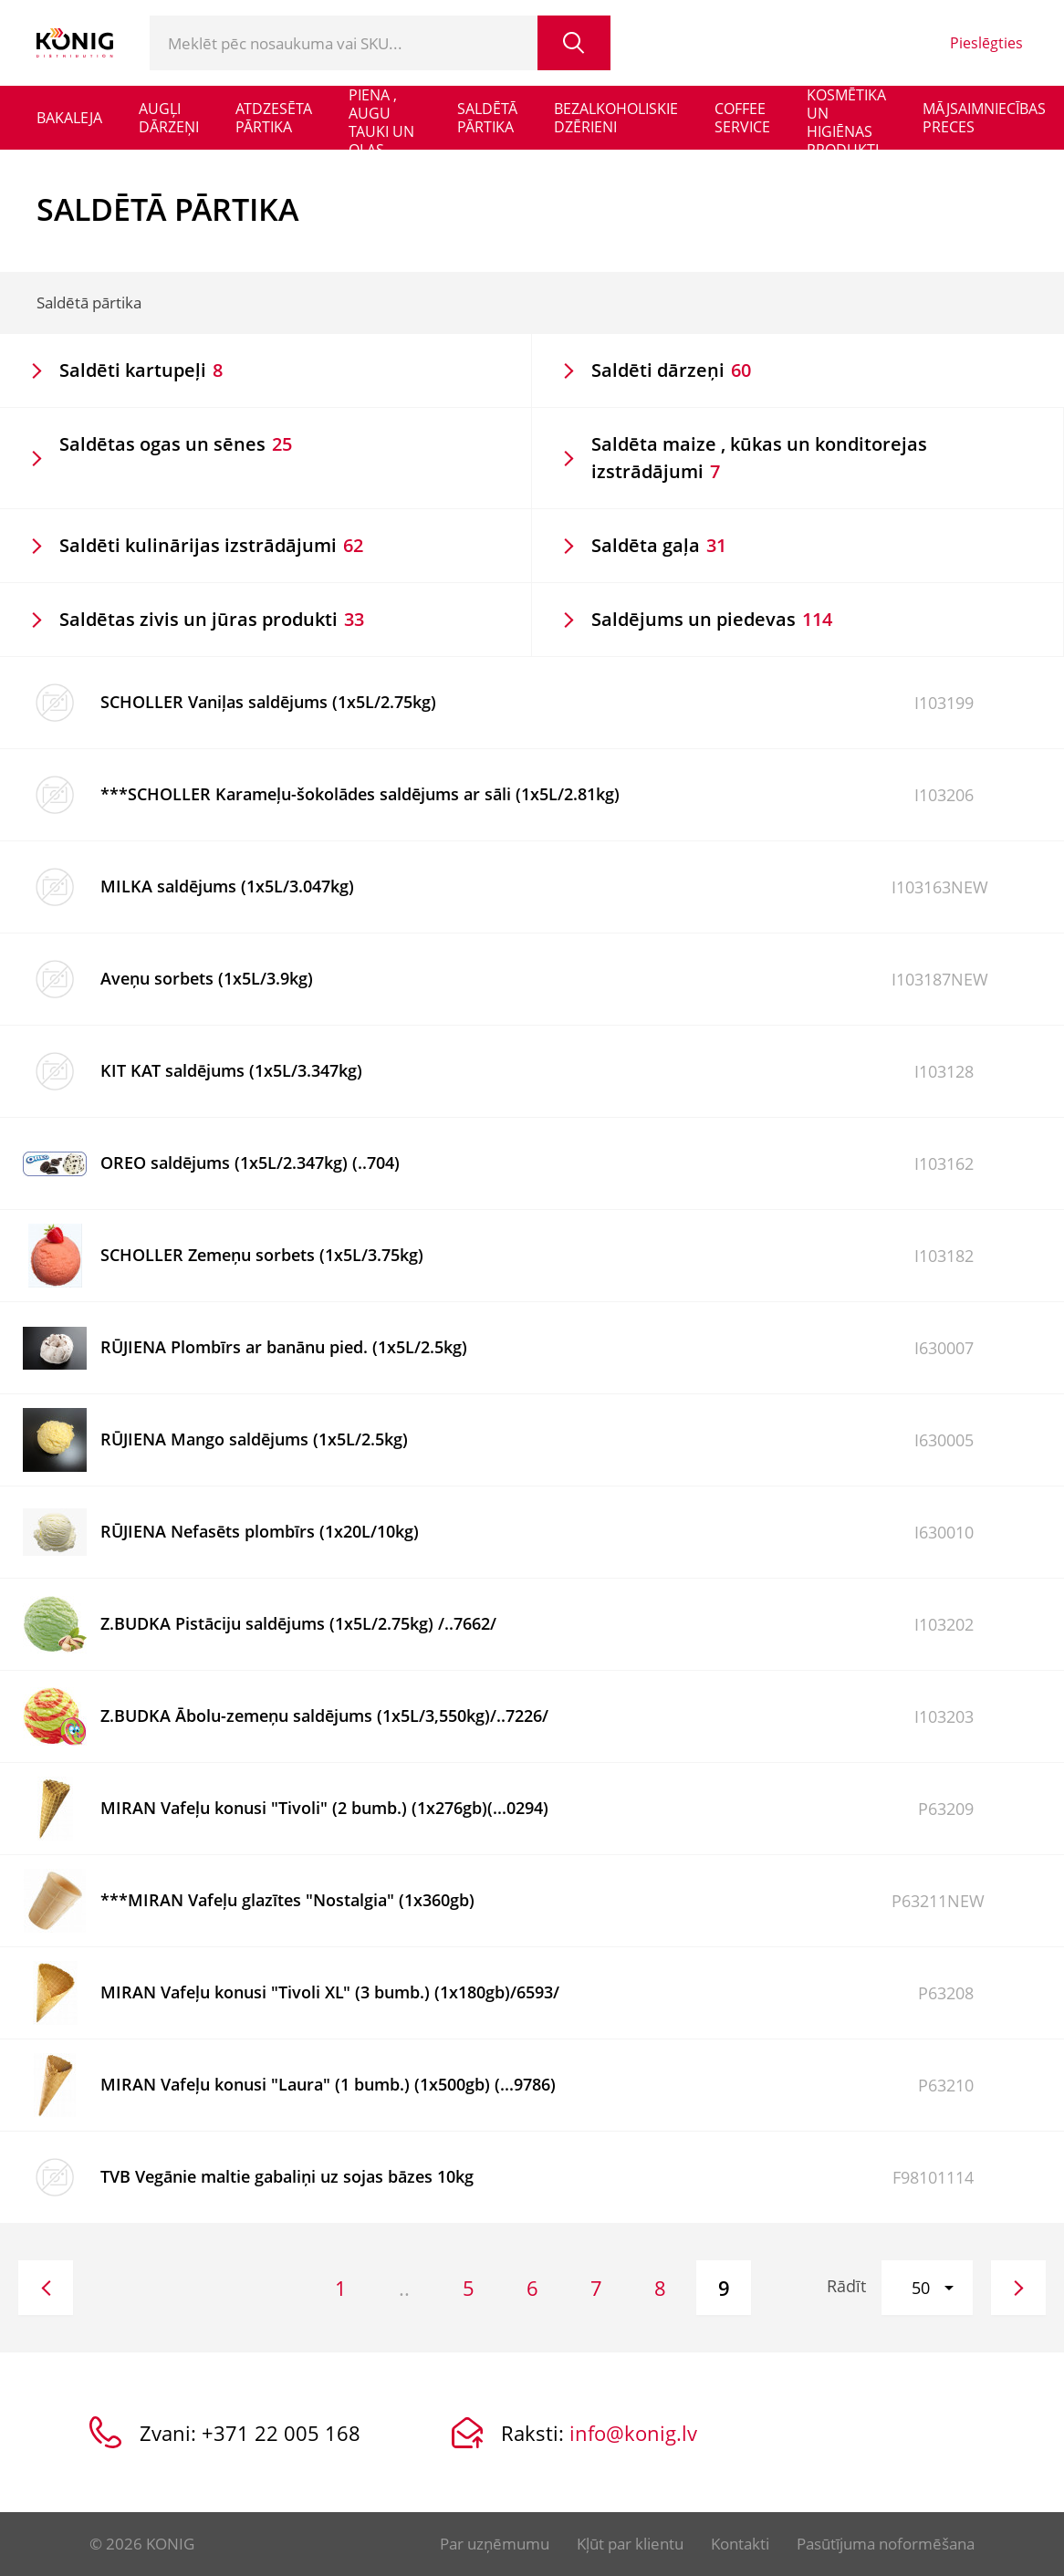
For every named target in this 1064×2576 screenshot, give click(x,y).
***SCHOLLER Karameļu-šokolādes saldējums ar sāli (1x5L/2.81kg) (360, 794)
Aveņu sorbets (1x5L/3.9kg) (206, 978)
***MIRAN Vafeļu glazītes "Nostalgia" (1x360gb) (287, 1900)
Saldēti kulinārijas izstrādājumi (211, 545)
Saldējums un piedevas (711, 619)
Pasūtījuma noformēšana (886, 2543)
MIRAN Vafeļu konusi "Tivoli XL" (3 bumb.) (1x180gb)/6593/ (329, 1992)
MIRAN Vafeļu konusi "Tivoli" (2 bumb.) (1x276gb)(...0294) (324, 1808)
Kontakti (740, 2543)
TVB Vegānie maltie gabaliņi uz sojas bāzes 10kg (287, 2176)
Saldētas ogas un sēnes (175, 444)
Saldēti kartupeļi (141, 370)
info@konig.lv (633, 2432)
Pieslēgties (986, 43)
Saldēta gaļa (658, 545)
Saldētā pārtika (89, 302)
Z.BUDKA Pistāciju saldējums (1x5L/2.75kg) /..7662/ (298, 1623)
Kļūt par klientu (630, 2543)
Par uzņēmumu (494, 2543)
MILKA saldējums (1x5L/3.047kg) (227, 886)
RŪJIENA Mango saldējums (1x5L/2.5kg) (254, 1439)
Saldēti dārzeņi (671, 370)
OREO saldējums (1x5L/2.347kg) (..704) (250, 1162)
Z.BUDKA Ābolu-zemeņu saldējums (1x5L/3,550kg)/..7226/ (324, 1715)
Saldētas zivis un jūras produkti (211, 619)
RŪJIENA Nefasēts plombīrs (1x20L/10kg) (259, 1531)
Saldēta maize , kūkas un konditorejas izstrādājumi (759, 458)
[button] (927, 2287)
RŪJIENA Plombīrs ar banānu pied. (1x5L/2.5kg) (283, 1347)
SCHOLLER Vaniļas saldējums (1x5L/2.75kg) (268, 702)
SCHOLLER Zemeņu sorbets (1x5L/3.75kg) (261, 1255)
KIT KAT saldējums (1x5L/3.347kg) (231, 1070)
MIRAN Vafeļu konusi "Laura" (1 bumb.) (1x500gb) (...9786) (328, 2084)
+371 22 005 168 (281, 2432)
